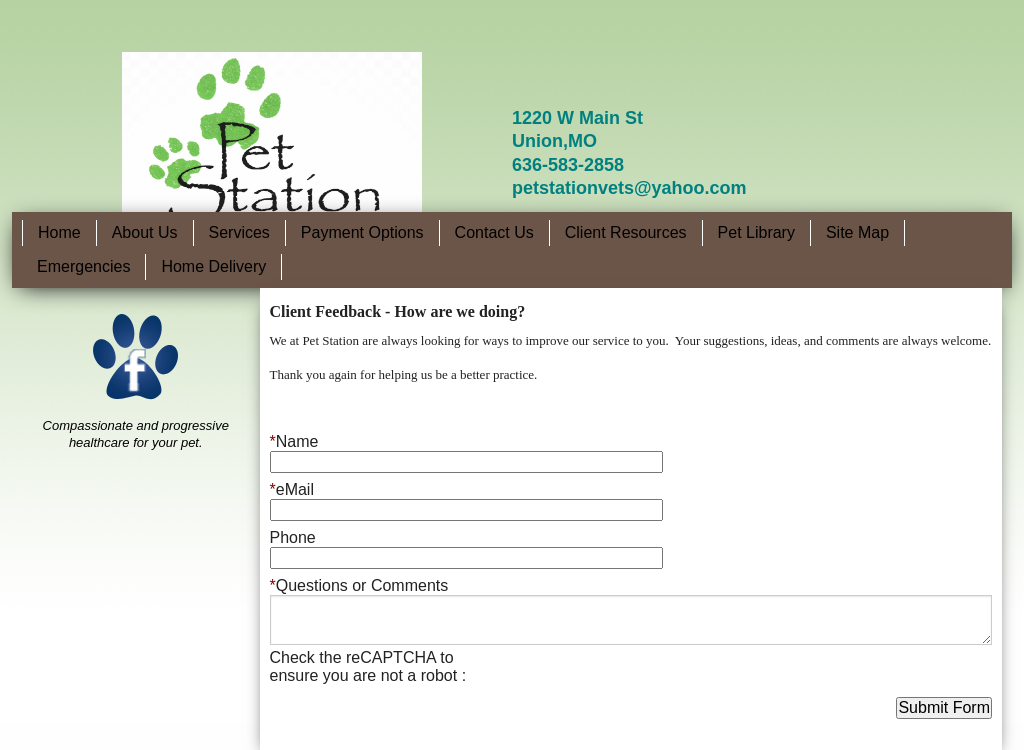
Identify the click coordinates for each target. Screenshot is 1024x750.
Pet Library (756, 232)
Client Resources (626, 232)
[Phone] (466, 558)
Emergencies (83, 266)
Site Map (857, 232)
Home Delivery (213, 266)
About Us (145, 232)
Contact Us (494, 232)
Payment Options (362, 232)
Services (239, 232)
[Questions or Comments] (631, 620)
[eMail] (466, 510)
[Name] (466, 462)
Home (59, 232)
